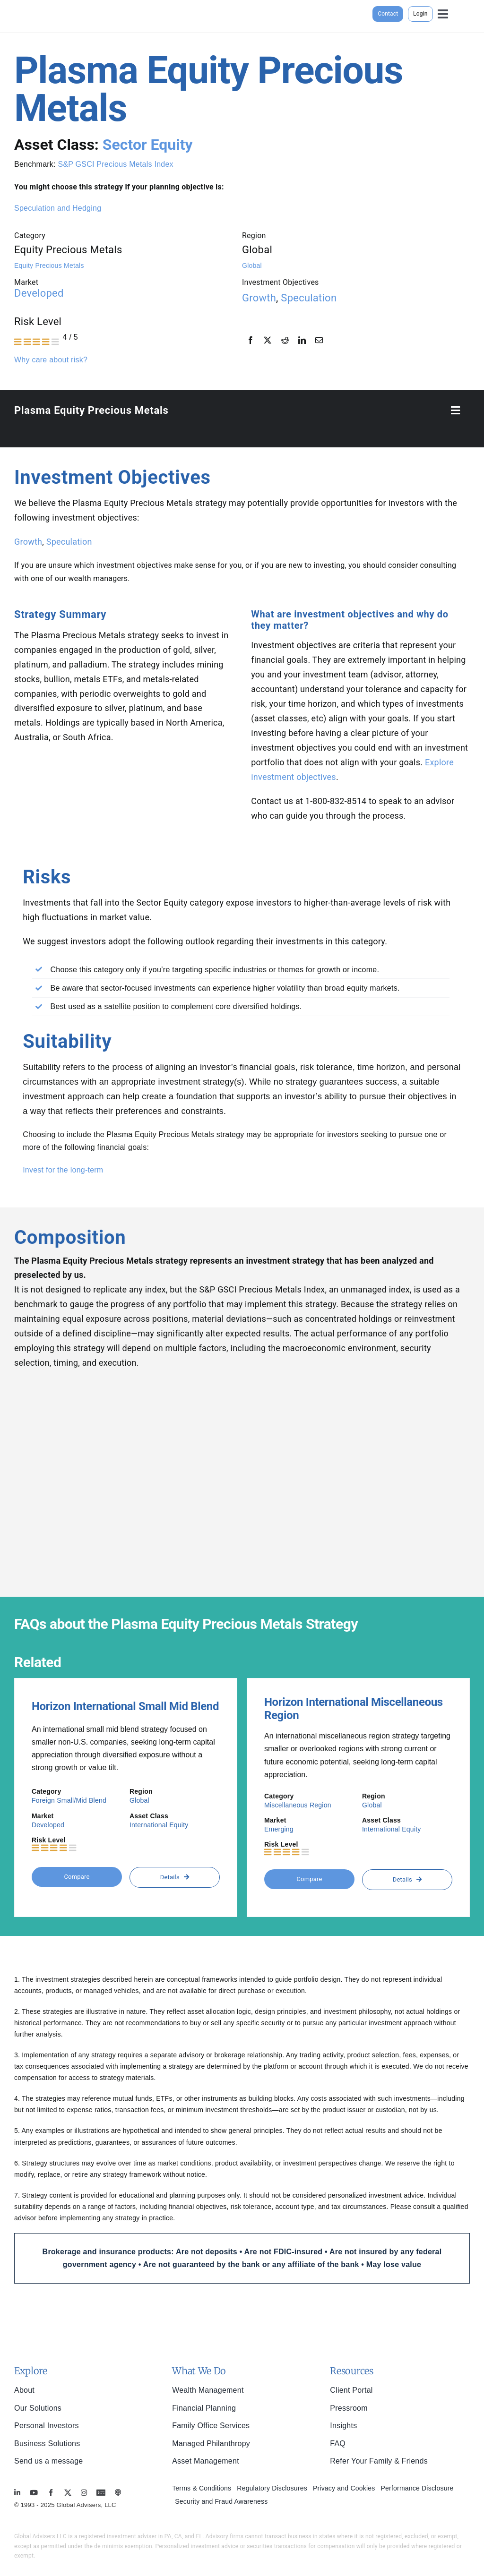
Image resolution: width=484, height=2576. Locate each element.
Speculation (309, 298)
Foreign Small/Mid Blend (69, 1800)
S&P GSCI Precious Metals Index (115, 164)
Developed (39, 293)
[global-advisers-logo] (57, 4)
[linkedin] (17, 2492)
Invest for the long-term (63, 1170)
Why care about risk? (50, 360)
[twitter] (67, 2492)
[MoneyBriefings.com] (100, 2492)
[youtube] (34, 2492)
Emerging (279, 1829)
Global (252, 265)
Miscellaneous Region (297, 1805)
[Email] (319, 340)
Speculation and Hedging (57, 208)
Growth (259, 298)
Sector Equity (148, 145)
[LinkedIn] (302, 340)
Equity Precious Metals (49, 265)
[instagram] (84, 2492)
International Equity (159, 1825)
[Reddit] (285, 340)
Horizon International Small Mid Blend (125, 1706)
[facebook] (50, 2492)
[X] (267, 340)
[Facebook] (250, 340)
